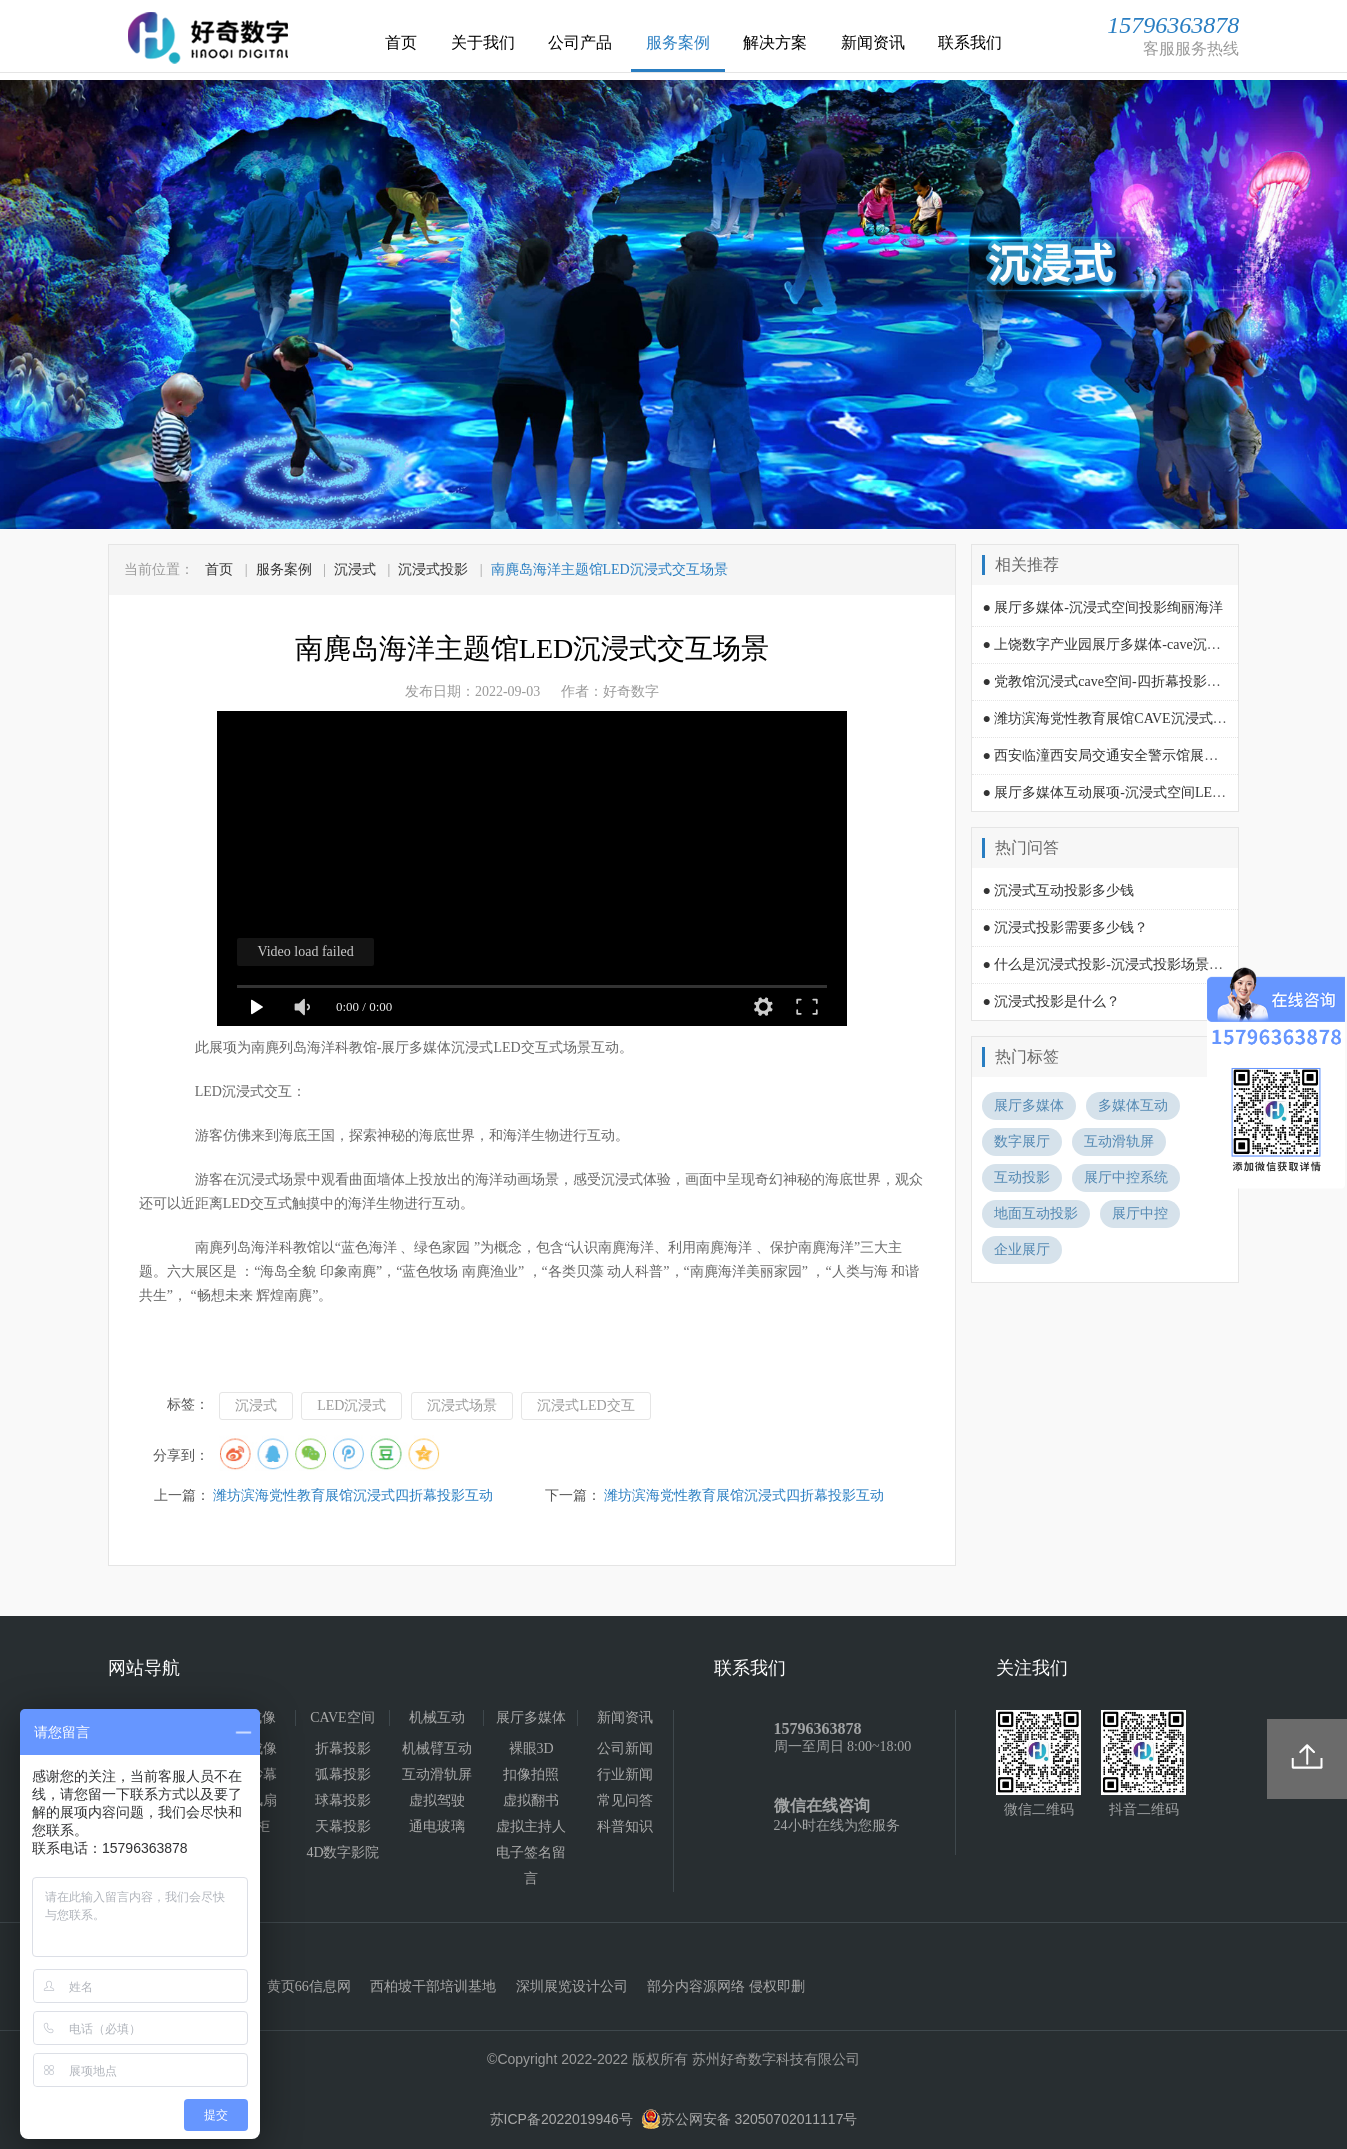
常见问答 (625, 1800)
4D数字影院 (342, 1852)
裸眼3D (531, 1748)
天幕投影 (343, 1826)
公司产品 (580, 42)
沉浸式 (355, 569)
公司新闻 (625, 1748)
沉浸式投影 (433, 569)
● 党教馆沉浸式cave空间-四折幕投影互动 (1108, 681)
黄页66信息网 (309, 1986)
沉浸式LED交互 (585, 1405)
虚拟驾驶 (437, 1800)
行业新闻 (625, 1774)
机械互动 (437, 1717)
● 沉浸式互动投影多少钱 (1058, 890)
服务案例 (678, 42)
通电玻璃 (437, 1826)
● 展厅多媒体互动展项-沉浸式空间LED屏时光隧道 (1137, 792)
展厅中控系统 (1126, 1177)
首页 (401, 42)
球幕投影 (343, 1800)
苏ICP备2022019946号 (561, 2119)
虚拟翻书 (531, 1800)
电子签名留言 (531, 1865)
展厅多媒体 (1029, 1105)
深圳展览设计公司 (572, 1986)
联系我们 (970, 42)
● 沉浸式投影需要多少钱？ (1065, 927)
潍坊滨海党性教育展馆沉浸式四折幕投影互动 (353, 1495)
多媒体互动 (1133, 1105)
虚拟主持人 (531, 1826)
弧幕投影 (343, 1774)
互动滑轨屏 (1119, 1141)
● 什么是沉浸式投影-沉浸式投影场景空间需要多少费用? (1154, 964)
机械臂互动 (437, 1748)
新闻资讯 (873, 42)
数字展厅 (1022, 1141)
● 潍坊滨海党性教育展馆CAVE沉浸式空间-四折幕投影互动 (1162, 718)
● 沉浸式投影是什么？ (1051, 1001)
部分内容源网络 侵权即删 (726, 1986)
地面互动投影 (1036, 1213)
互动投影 (1022, 1177)
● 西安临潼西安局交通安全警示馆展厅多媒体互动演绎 (1149, 755)
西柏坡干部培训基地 (433, 1986)
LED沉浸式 (351, 1405)
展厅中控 (1140, 1213)
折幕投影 (343, 1748)
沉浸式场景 (462, 1405)
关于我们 (483, 42)
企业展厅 (1022, 1249)
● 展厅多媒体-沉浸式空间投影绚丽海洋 (1102, 607)
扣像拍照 (531, 1774)
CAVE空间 (342, 1717)
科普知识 (625, 1826)
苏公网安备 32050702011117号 (749, 2119)
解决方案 (775, 42)
